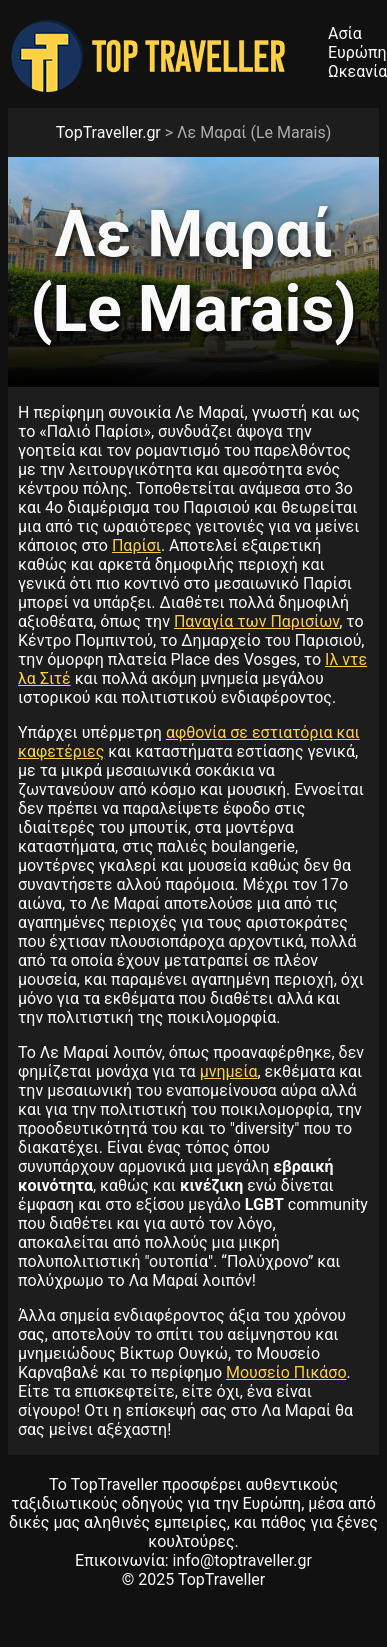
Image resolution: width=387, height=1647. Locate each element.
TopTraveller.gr (108, 132)
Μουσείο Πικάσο (286, 1372)
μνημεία (229, 1071)
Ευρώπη (357, 52)
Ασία (345, 33)
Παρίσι (136, 545)
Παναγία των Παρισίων (256, 621)
